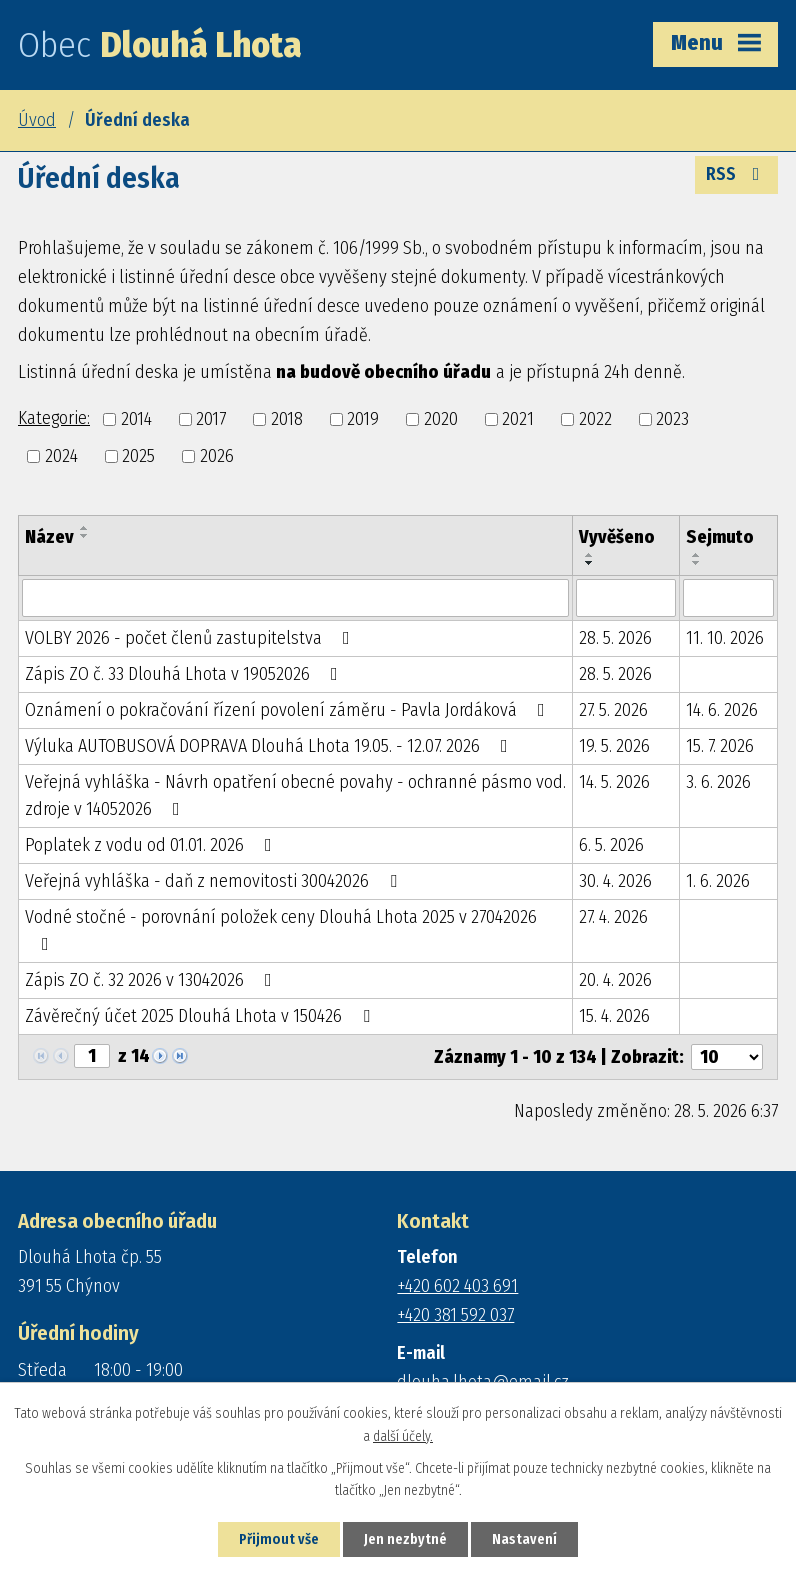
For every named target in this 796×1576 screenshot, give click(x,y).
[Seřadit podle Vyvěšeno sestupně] (590, 563)
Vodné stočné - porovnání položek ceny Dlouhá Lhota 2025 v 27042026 (281, 929)
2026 (217, 456)
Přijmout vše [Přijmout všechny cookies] (279, 1539)
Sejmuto (720, 537)
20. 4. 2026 (615, 980)
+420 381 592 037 (455, 1315)
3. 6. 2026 (718, 782)
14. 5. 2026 (614, 782)
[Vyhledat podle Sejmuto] (728, 598)
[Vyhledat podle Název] (295, 598)
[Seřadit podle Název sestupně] (85, 536)
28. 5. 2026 (615, 638)
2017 (211, 419)
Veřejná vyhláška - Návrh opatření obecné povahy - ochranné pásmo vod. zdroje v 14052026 (295, 795)
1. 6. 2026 (718, 881)
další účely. (403, 1436)
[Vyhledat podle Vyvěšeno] (625, 598)
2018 (287, 419)
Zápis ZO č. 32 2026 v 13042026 (152, 980)
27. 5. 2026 (613, 710)
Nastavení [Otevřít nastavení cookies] (524, 1539)
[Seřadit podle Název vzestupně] (85, 528)
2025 (138, 456)
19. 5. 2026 (614, 746)
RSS (737, 174)
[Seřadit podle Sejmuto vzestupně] (697, 555)
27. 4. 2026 (613, 917)
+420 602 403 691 (457, 1286)
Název (49, 537)
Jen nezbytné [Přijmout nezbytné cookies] (405, 1539)
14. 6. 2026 (722, 710)
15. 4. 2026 (614, 1016)
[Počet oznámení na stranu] (727, 1057)
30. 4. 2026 (615, 881)
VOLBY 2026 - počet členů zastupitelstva (191, 638)
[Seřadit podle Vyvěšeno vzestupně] (590, 555)
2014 (136, 419)
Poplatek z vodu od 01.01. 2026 (152, 845)
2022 (595, 419)
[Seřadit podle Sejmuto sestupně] (697, 563)
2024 (61, 456)
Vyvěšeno (617, 537)
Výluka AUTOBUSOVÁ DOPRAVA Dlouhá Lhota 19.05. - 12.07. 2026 (270, 746)
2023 (672, 419)
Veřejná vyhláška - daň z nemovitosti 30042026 (215, 881)
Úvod (37, 120)
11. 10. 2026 (725, 638)
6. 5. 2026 (611, 845)
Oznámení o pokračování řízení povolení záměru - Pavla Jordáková (289, 710)
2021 (518, 419)
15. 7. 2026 (720, 746)
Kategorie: (54, 418)
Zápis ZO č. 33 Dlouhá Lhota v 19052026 (185, 674)
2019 (363, 419)
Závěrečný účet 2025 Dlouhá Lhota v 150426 (201, 1016)
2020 (441, 419)
